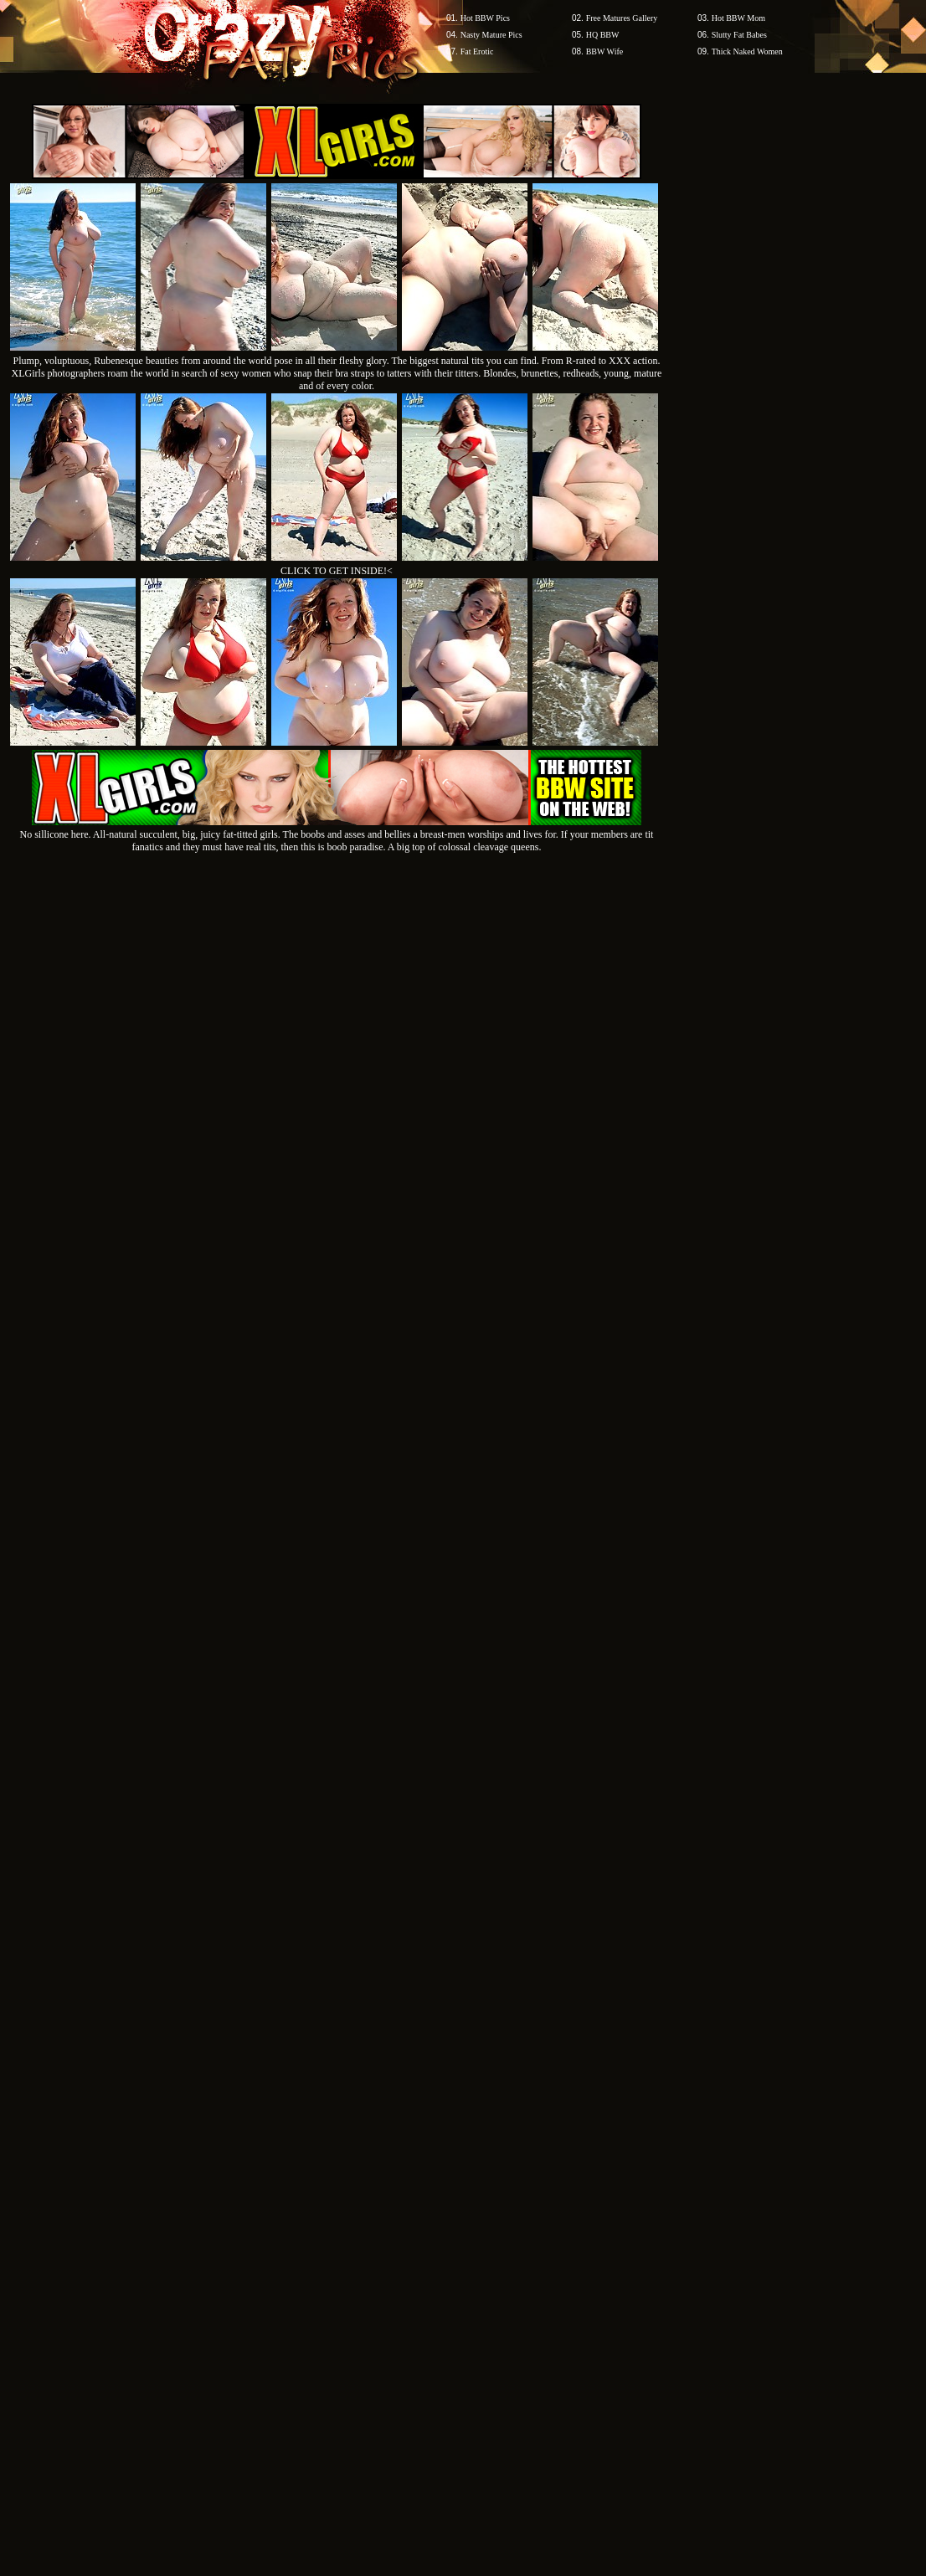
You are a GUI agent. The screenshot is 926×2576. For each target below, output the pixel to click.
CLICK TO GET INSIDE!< (336, 571)
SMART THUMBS (493, 2256)
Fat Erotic (477, 51)
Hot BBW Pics (485, 18)
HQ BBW (603, 34)
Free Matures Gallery (622, 18)
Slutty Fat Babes (739, 34)
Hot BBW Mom (738, 18)
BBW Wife (605, 51)
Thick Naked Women (747, 51)
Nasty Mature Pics (491, 34)
